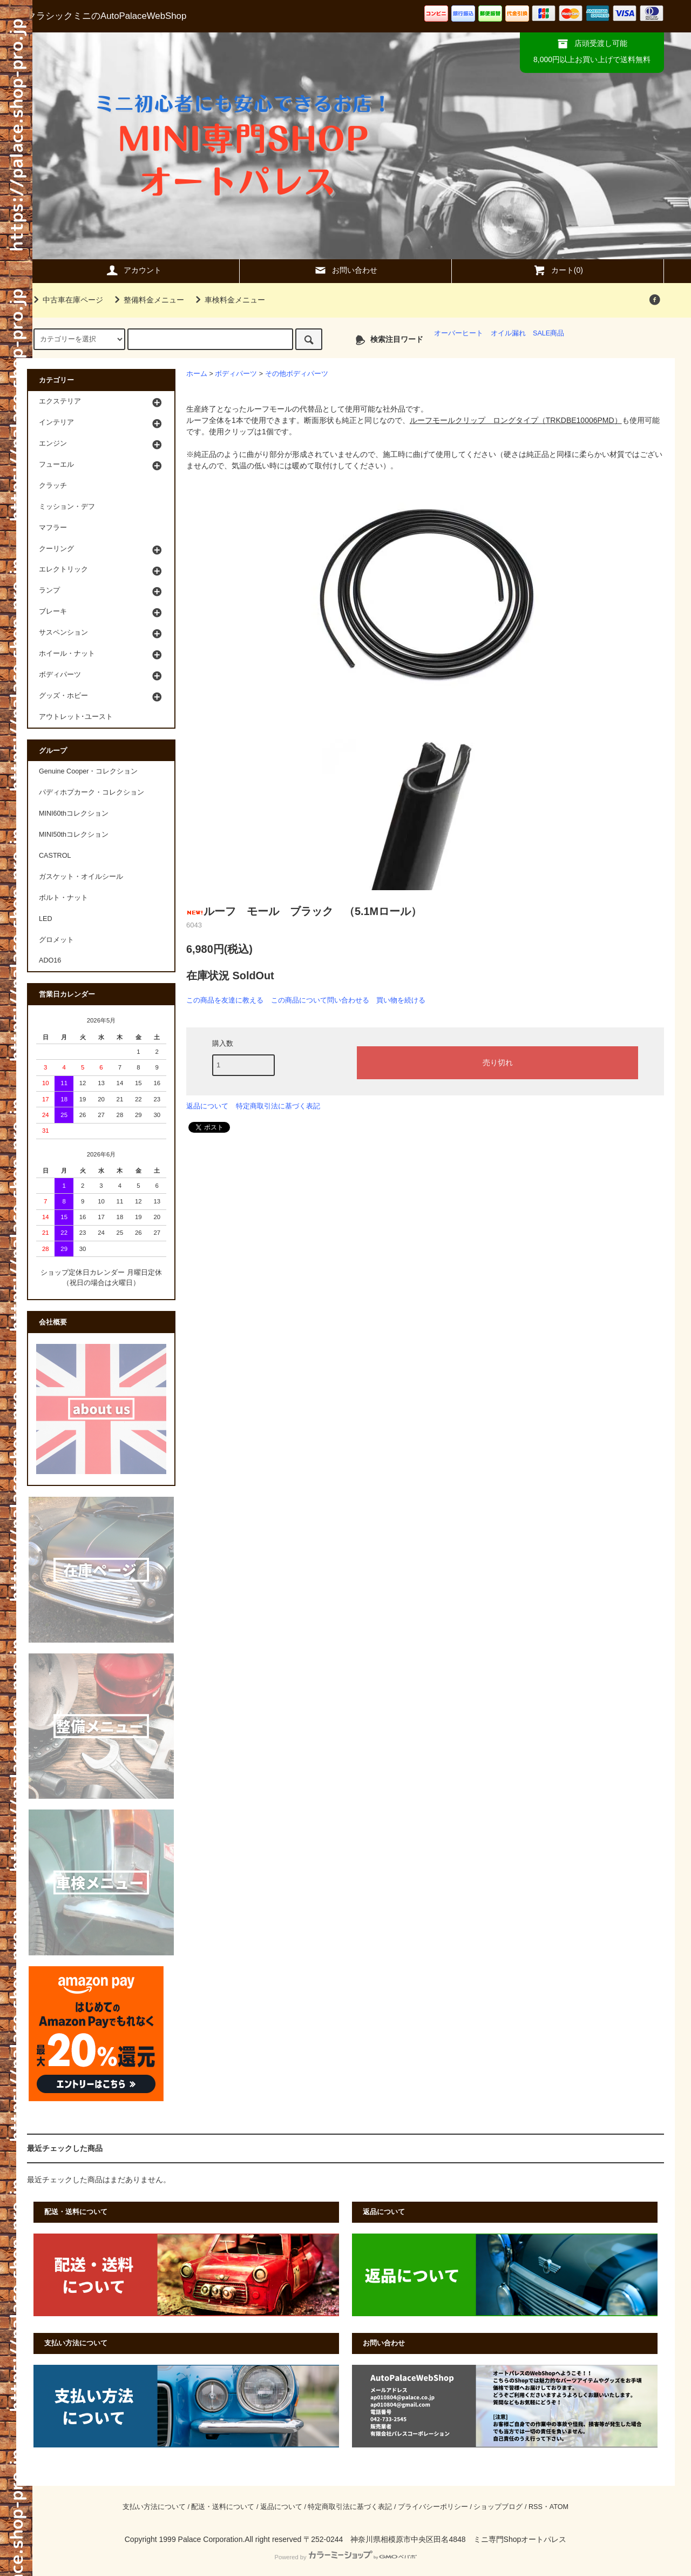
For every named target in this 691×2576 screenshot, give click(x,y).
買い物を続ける (400, 1000)
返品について (207, 1106)
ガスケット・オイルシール (81, 876)
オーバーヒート (458, 333)
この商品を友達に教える (224, 1000)
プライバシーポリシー (433, 2507)
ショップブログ (498, 2507)
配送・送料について (222, 2507)
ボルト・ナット (63, 898)
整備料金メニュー (147, 299)
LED (45, 919)
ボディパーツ (236, 374)
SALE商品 (548, 333)
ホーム (196, 374)
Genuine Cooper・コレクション (88, 771)
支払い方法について (154, 2507)
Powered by (345, 2557)
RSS (536, 2507)
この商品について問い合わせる (320, 1000)
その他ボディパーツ (296, 374)
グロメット (56, 940)
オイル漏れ (508, 333)
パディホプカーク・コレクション (91, 792)
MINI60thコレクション (74, 813)
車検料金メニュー (228, 299)
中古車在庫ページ (66, 299)
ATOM (559, 2507)
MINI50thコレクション (74, 834)
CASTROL (55, 855)
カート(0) (558, 270)
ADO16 (50, 960)
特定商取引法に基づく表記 (278, 1106)
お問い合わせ (345, 270)
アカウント (133, 270)
